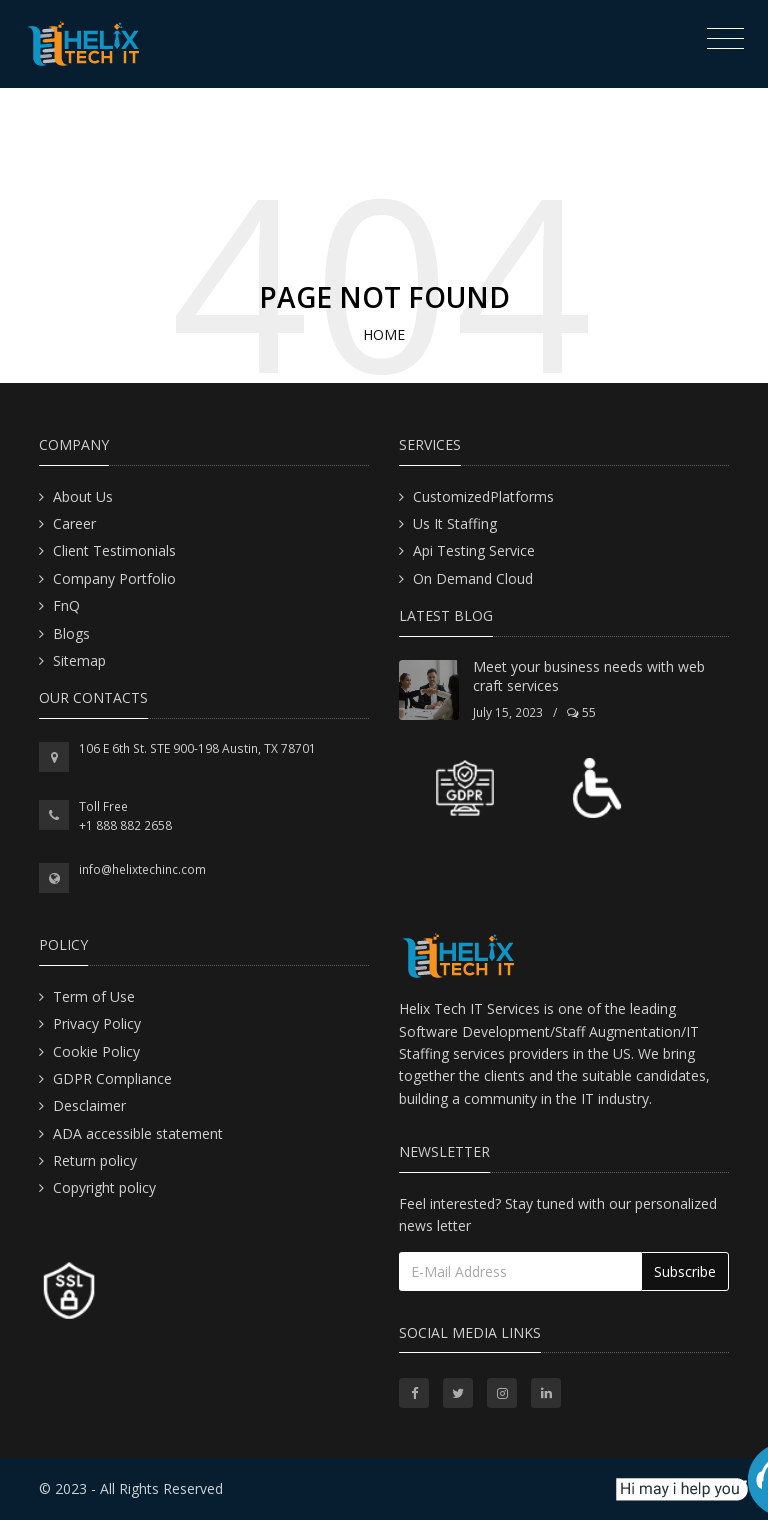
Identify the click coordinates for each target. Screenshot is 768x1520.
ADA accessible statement (138, 1133)
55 (581, 712)
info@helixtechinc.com (142, 869)
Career (74, 523)
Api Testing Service (474, 550)
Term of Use (94, 996)
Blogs (71, 633)
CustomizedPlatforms (483, 496)
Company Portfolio (114, 578)
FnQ (66, 605)
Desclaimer (89, 1105)
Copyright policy (104, 1187)
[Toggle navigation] (720, 41)
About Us (83, 496)
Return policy (95, 1160)
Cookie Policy (96, 1051)
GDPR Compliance (112, 1078)
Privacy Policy (97, 1023)
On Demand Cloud (473, 578)
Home (384, 334)
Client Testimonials (114, 550)
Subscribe (685, 1271)
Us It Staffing (455, 523)
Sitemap (79, 660)
